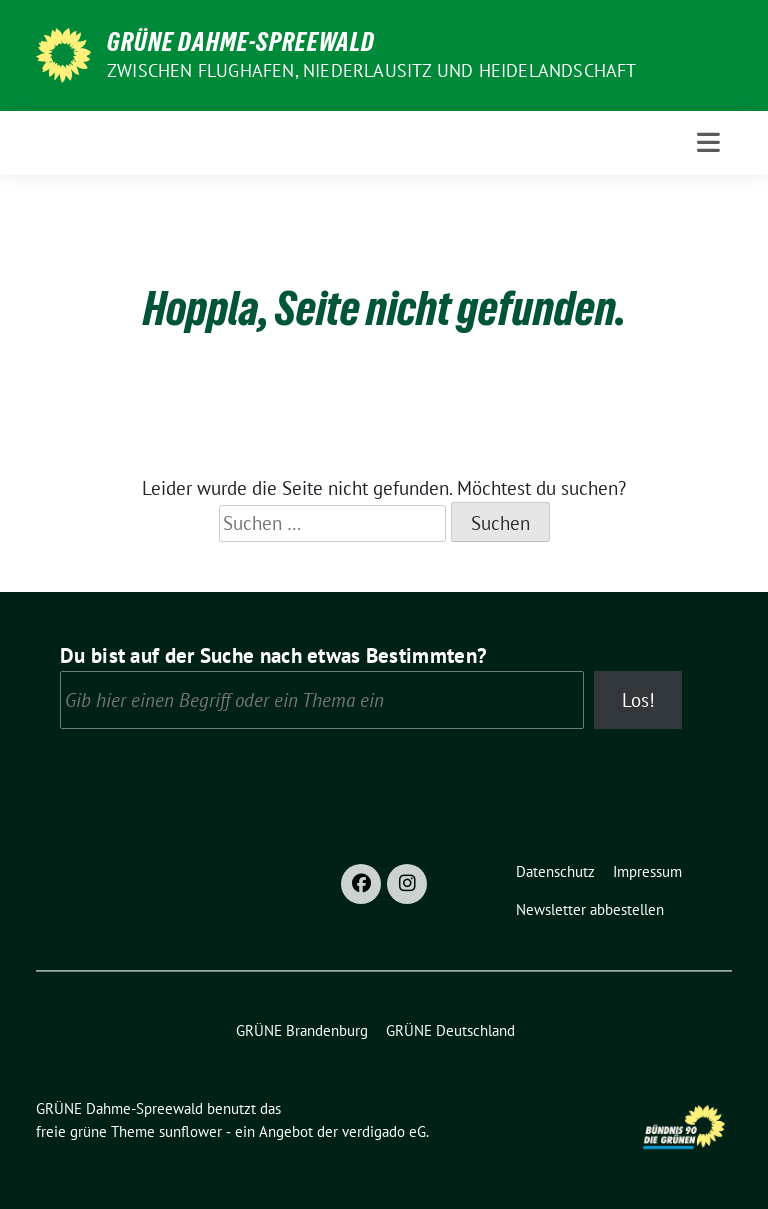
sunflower (190, 1131)
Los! (638, 700)
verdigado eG (384, 1131)
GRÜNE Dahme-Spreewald (241, 42)
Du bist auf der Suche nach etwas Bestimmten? (273, 655)
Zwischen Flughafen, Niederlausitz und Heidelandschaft (372, 70)
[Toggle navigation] (708, 142)
